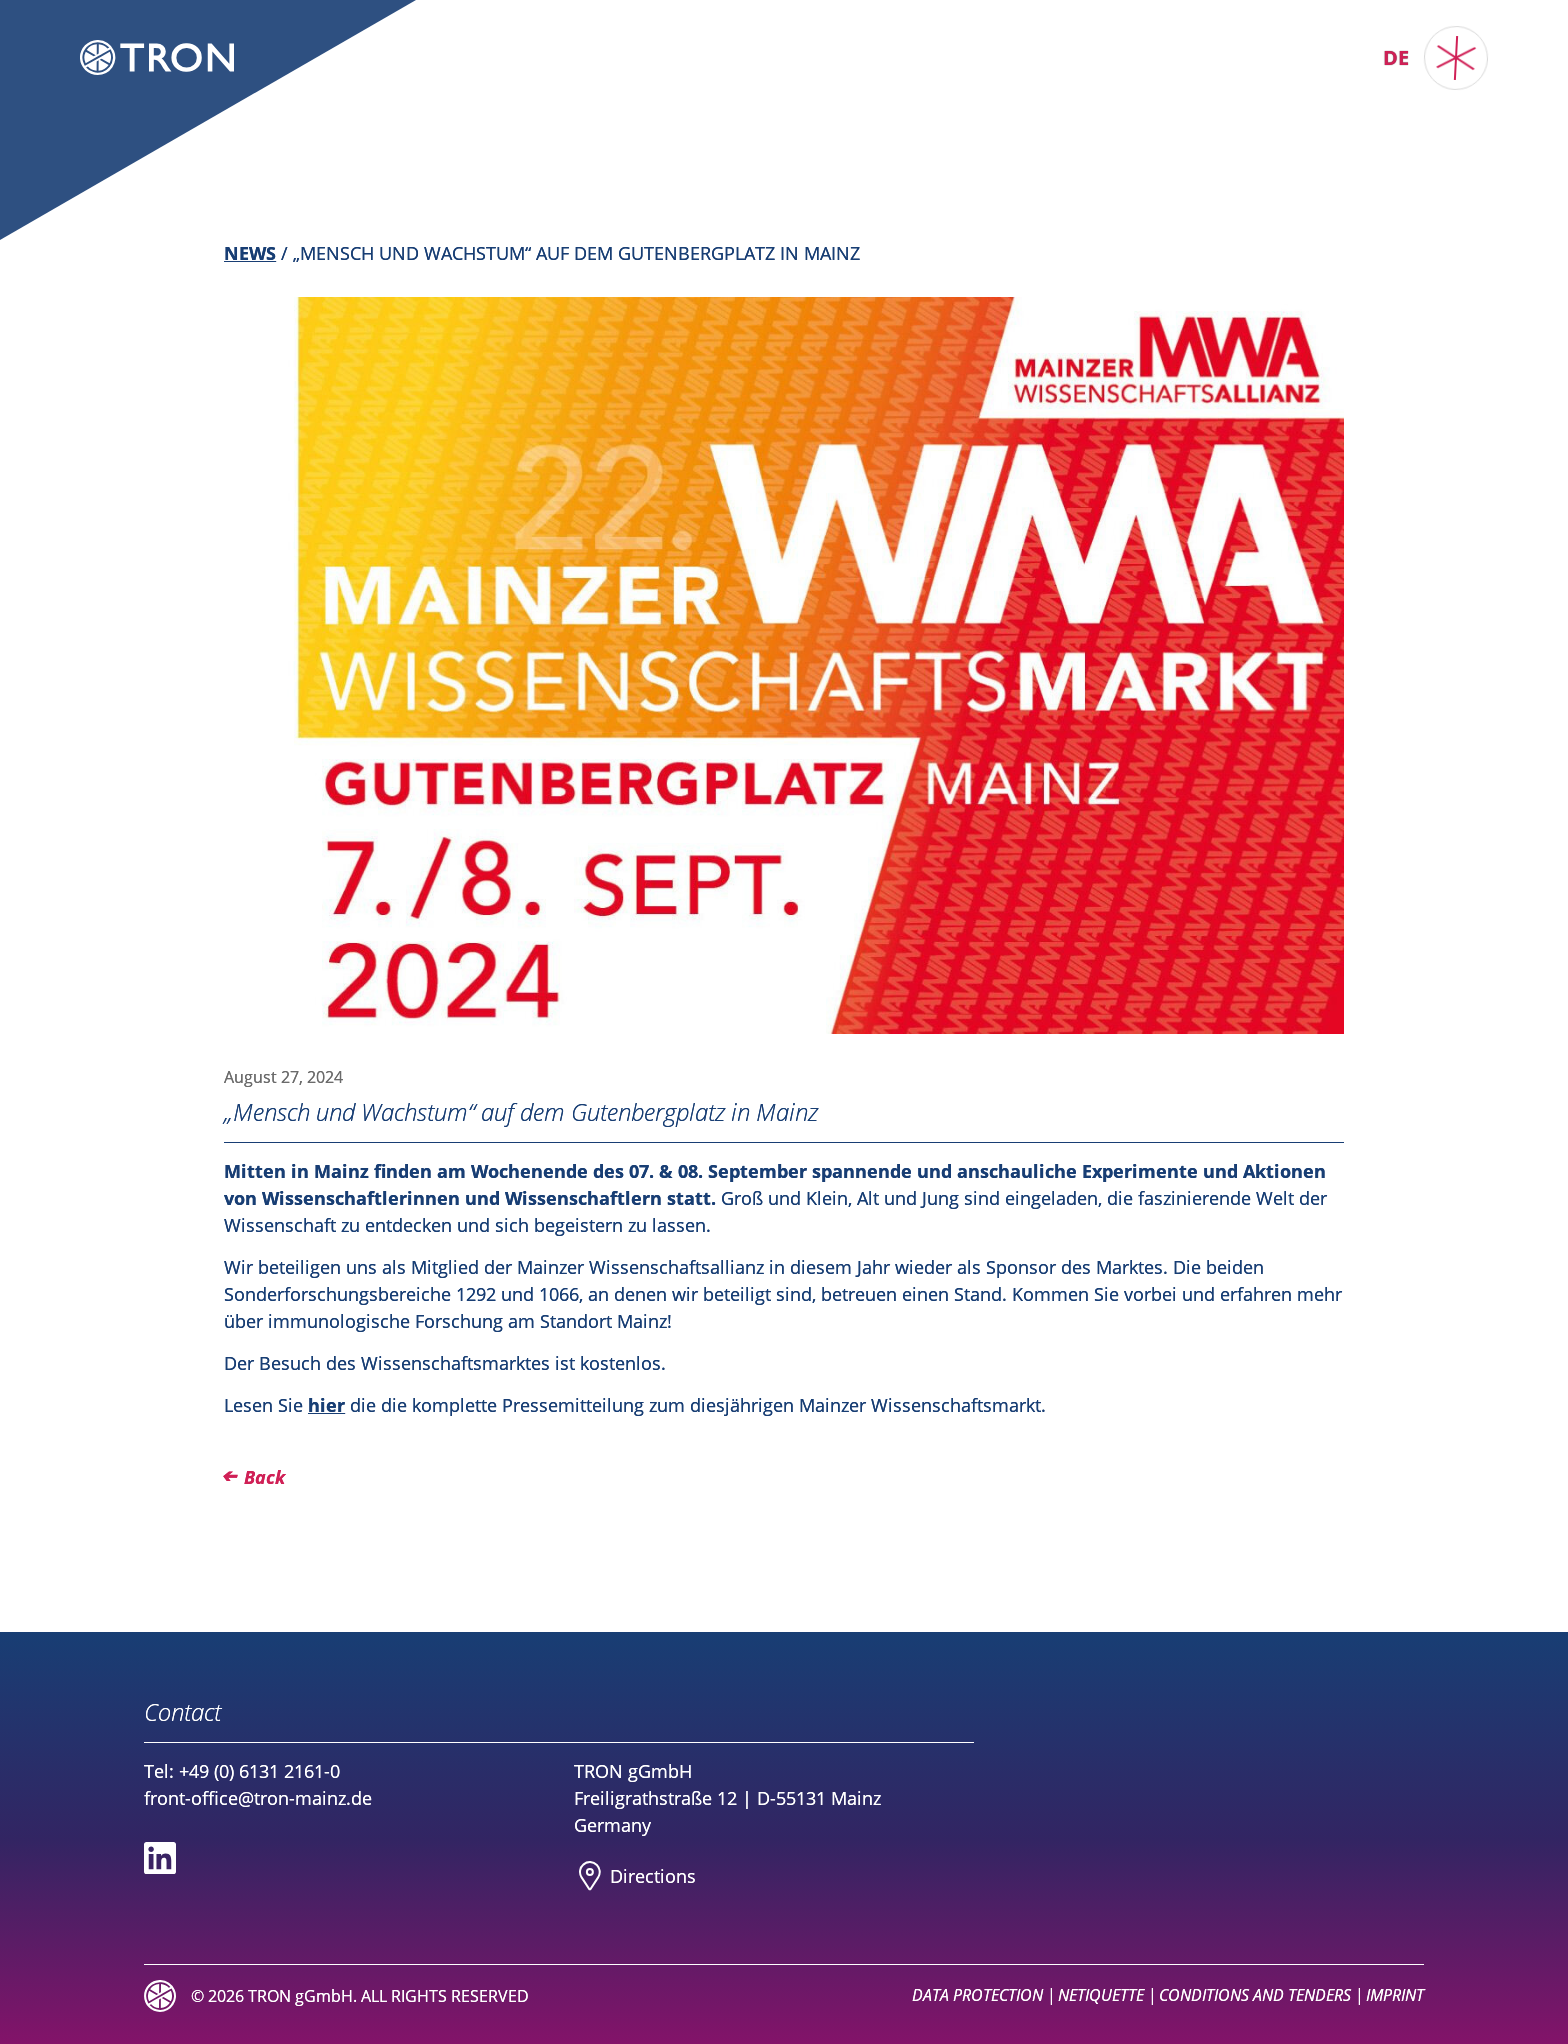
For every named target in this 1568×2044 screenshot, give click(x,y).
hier (326, 1405)
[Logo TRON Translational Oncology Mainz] (157, 57)
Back (264, 1477)
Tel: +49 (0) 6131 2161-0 (242, 1771)
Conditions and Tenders (1255, 1995)
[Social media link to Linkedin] (160, 1858)
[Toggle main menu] (1456, 58)
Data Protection (977, 1995)
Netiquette (1101, 1995)
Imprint (1395, 1995)
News (250, 253)
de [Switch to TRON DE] (1396, 57)
